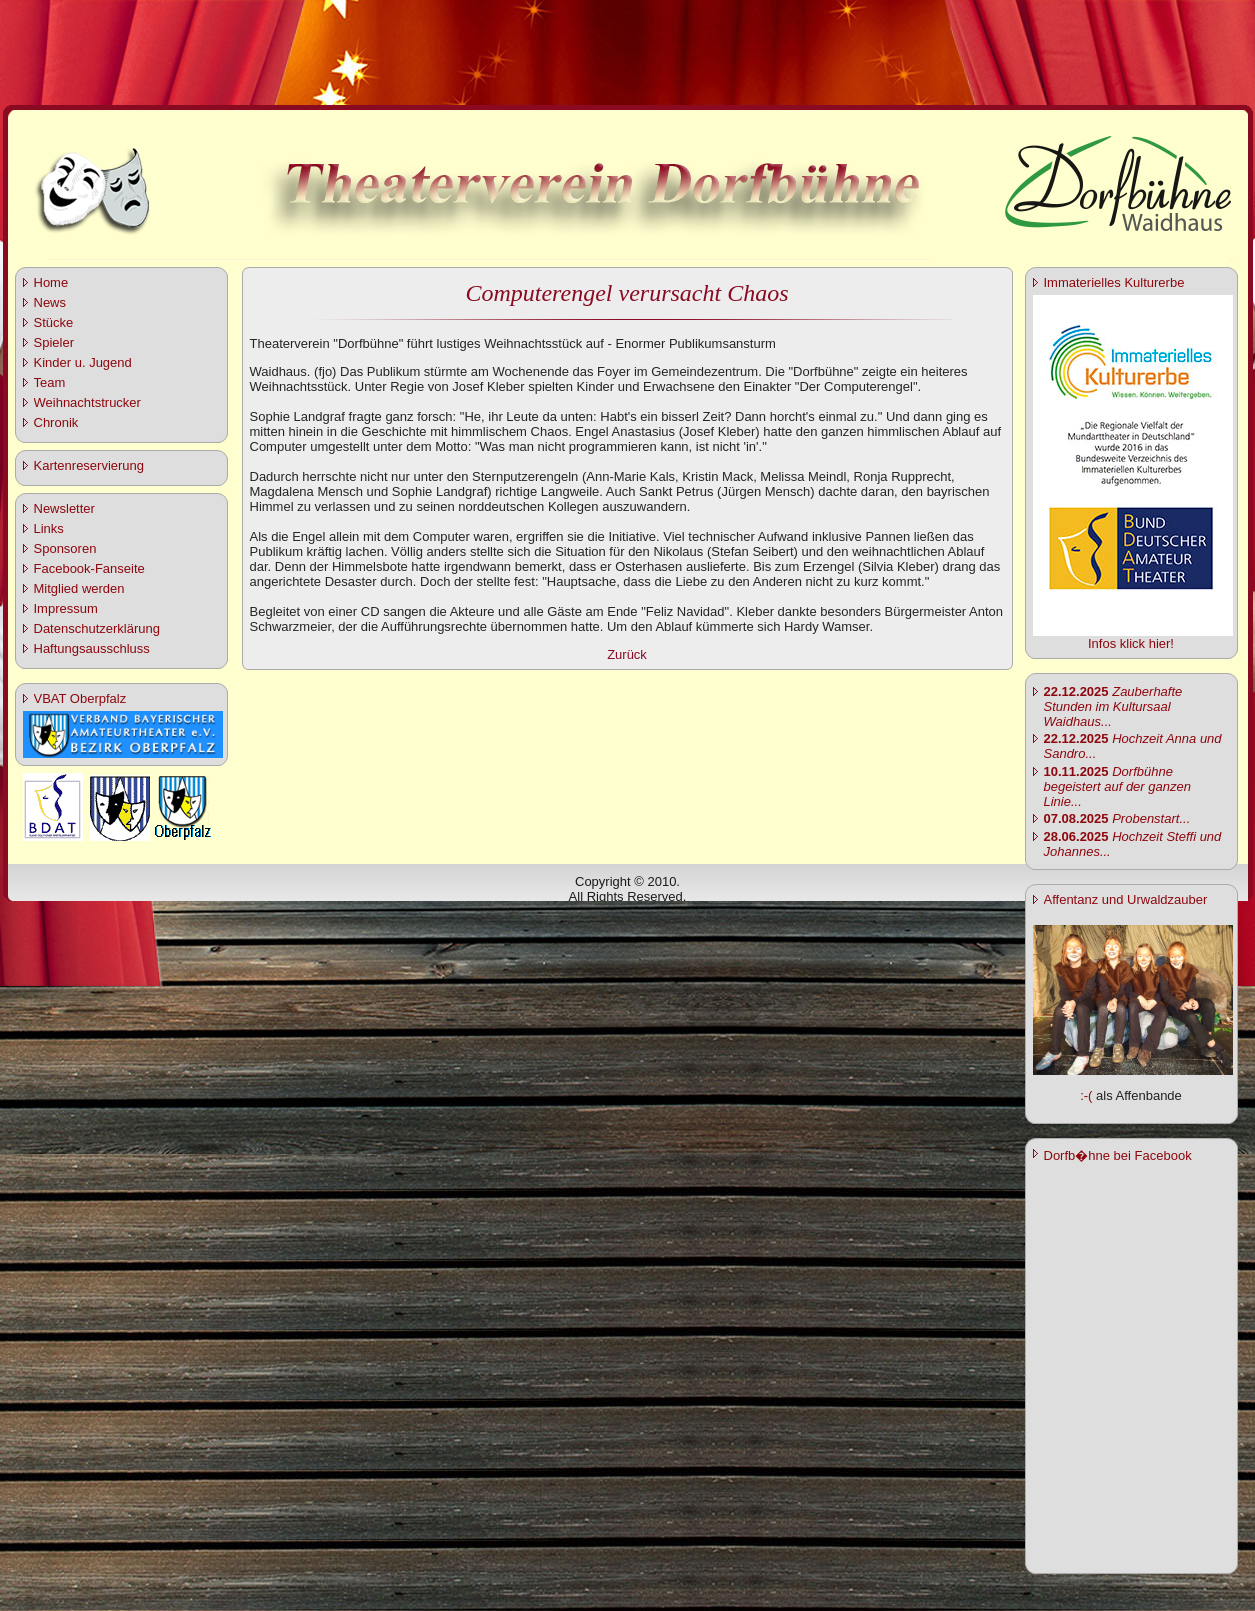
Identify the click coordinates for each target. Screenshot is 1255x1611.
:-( (1086, 1095)
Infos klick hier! (1131, 643)
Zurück (627, 654)
